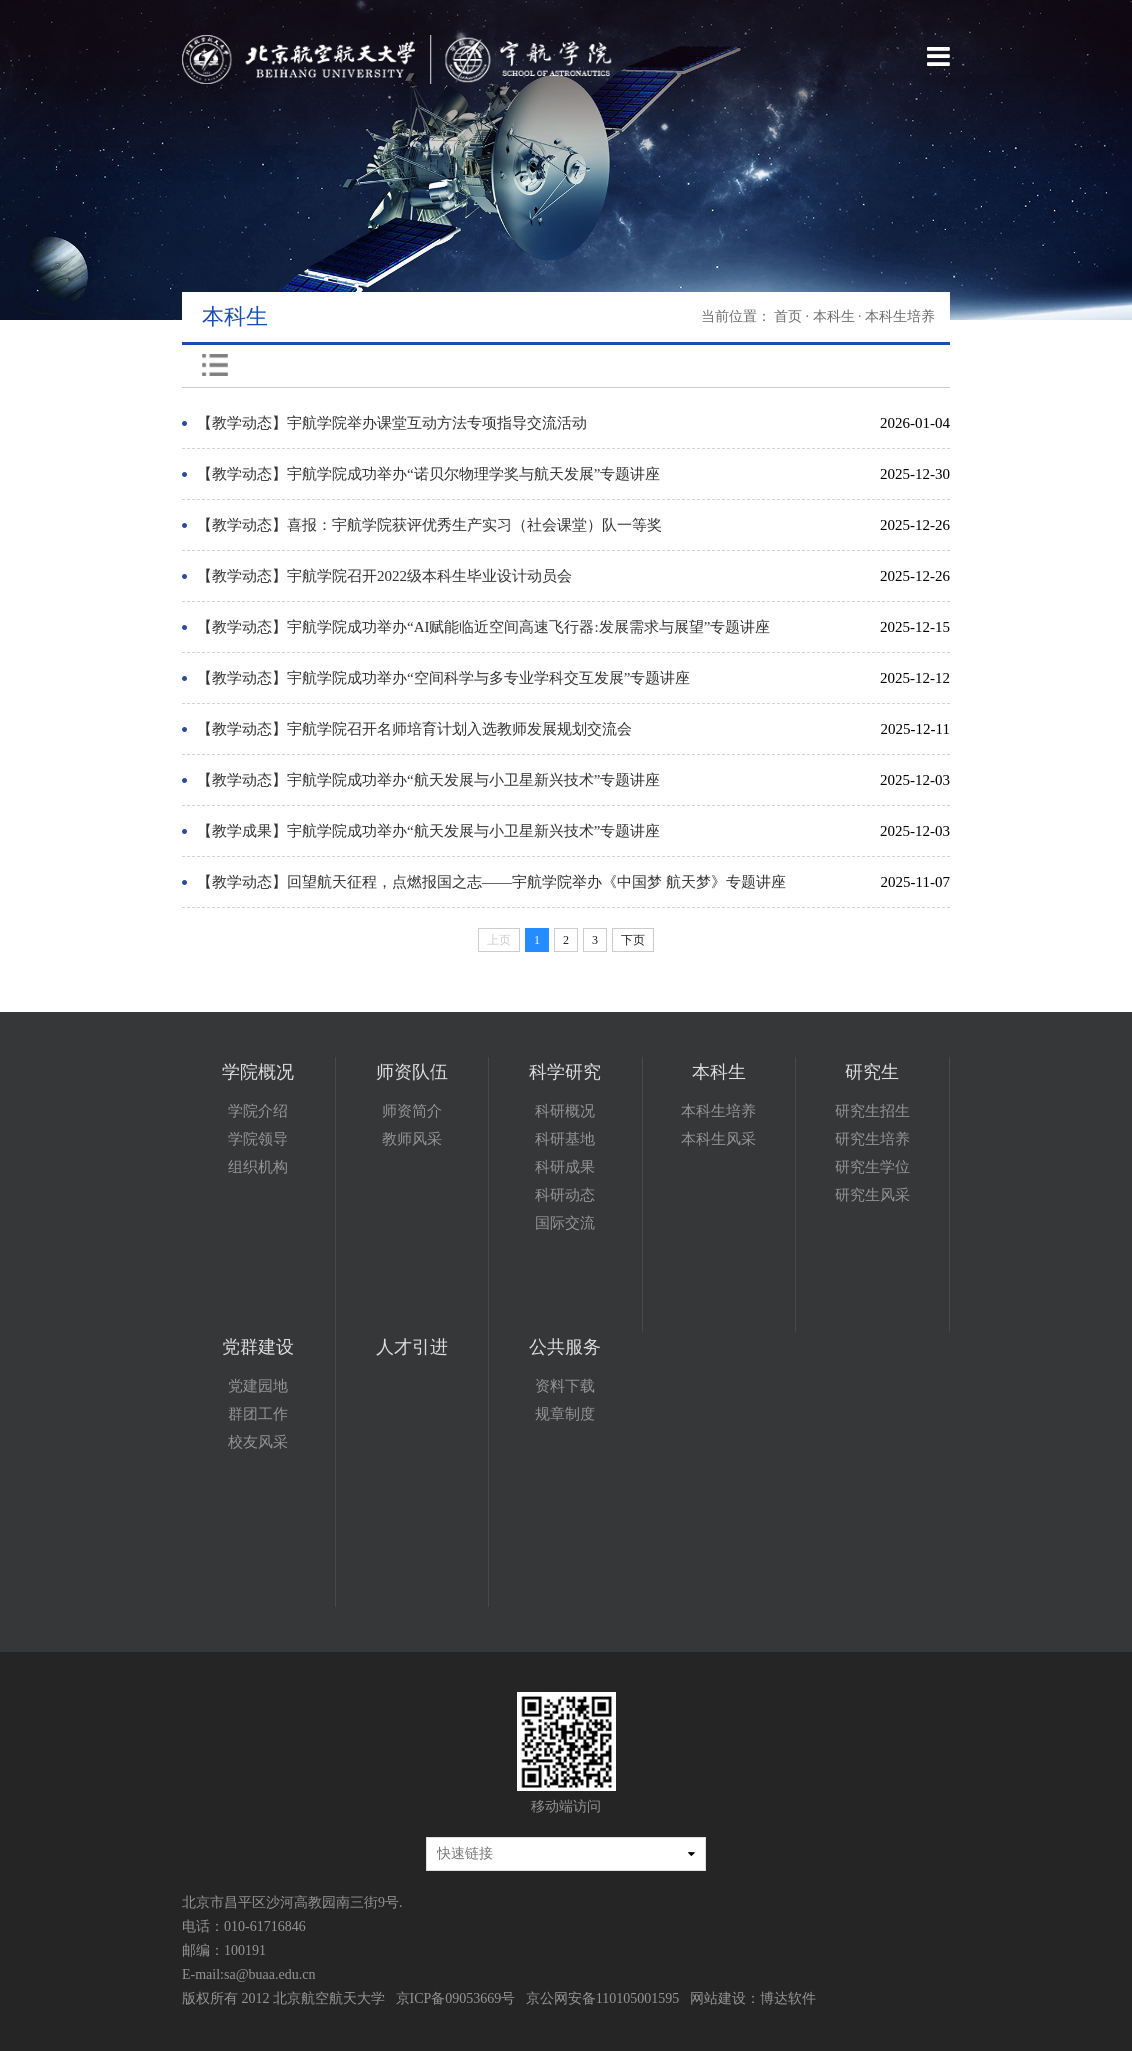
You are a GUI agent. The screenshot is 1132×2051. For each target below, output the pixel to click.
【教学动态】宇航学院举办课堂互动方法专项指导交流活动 (392, 423)
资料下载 (565, 1386)
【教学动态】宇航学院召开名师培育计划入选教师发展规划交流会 (414, 729)
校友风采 (258, 1442)
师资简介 (412, 1111)
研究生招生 (872, 1111)
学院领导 (258, 1139)
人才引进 (412, 1347)
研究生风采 (872, 1195)
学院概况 (258, 1072)
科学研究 (565, 1072)
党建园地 (258, 1386)
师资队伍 (412, 1072)
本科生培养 (718, 1111)
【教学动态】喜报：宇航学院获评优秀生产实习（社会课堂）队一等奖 (429, 525)
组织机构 (258, 1167)
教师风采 (412, 1139)
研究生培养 (872, 1139)
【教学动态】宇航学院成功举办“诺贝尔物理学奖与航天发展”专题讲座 (428, 474)
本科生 (834, 316)
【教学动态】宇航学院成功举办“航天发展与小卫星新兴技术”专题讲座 (428, 780)
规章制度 (565, 1414)
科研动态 (565, 1195)
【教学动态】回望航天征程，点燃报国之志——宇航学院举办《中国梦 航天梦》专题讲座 (491, 882)
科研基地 (565, 1139)
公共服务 (565, 1347)
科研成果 (565, 1167)
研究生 (872, 1072)
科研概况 (565, 1111)
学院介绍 (258, 1111)
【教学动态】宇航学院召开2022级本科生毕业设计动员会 (384, 576)
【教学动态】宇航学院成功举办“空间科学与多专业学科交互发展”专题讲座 (443, 678)
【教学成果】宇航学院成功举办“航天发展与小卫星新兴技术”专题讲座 (428, 831)
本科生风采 (718, 1139)
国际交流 (565, 1223)
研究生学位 (872, 1167)
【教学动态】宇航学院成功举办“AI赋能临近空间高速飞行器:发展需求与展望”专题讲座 (483, 627)
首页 (788, 316)
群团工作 (258, 1414)
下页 (633, 940)
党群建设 (258, 1347)
